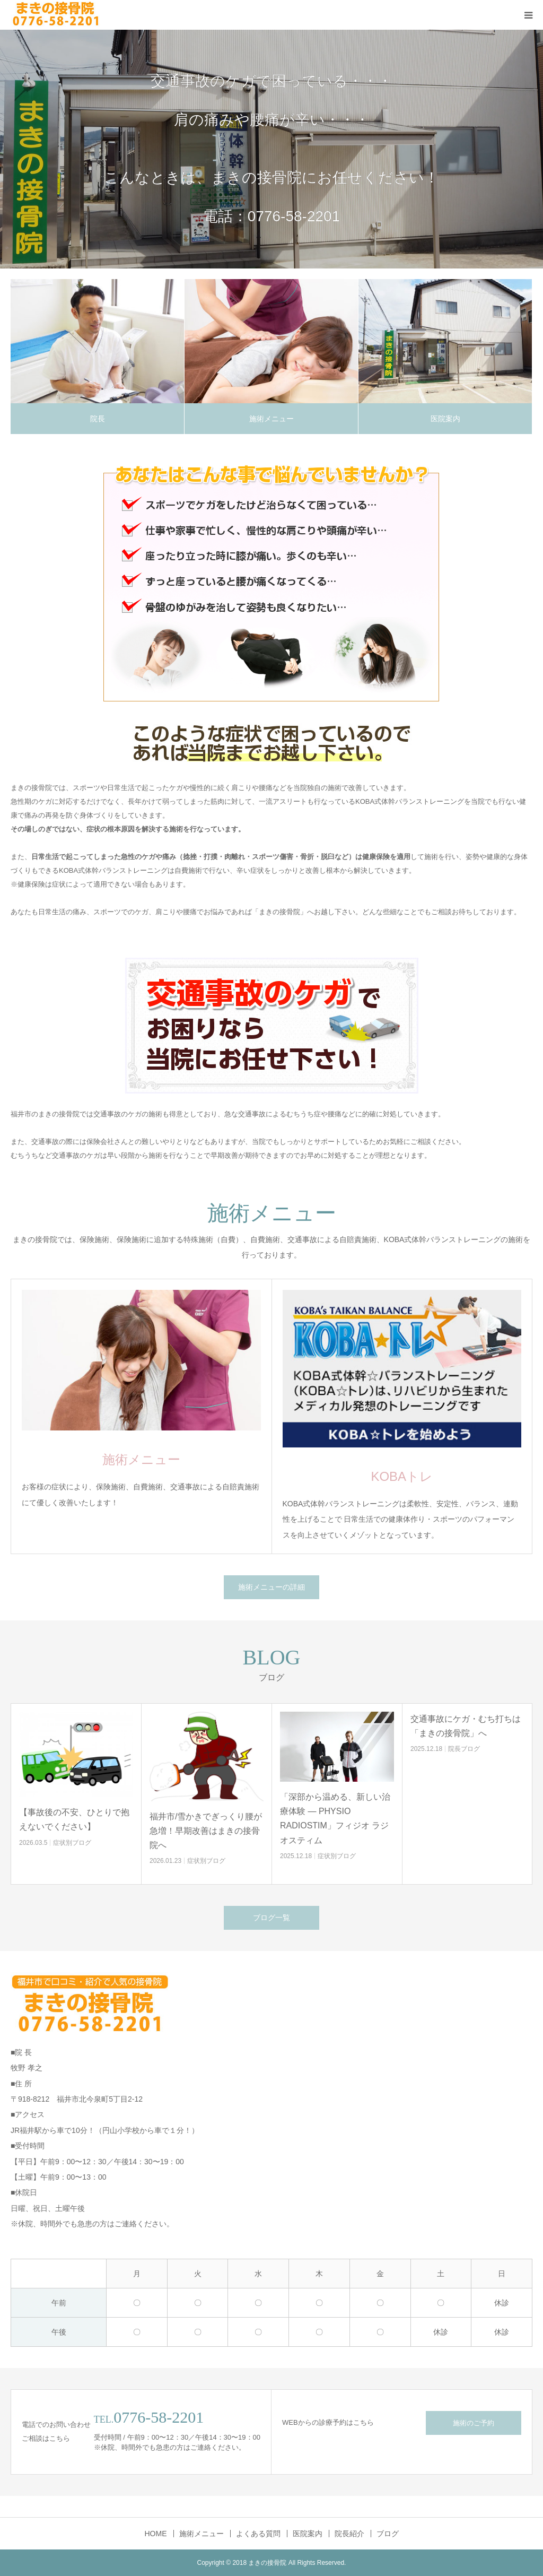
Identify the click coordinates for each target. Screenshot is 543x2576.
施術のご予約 (473, 2423)
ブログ (387, 2533)
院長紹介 (349, 2533)
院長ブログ (464, 1749)
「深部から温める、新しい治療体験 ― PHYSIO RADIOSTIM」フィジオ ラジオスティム (335, 1818)
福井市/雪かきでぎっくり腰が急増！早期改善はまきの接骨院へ (206, 1831)
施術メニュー (271, 418)
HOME (156, 2533)
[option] (271, 149)
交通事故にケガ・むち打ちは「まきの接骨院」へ (465, 1726)
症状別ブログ (72, 1842)
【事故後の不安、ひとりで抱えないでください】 (74, 1819)
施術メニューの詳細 (271, 1587)
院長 (97, 418)
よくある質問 (258, 2533)
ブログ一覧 (271, 1917)
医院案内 (445, 418)
